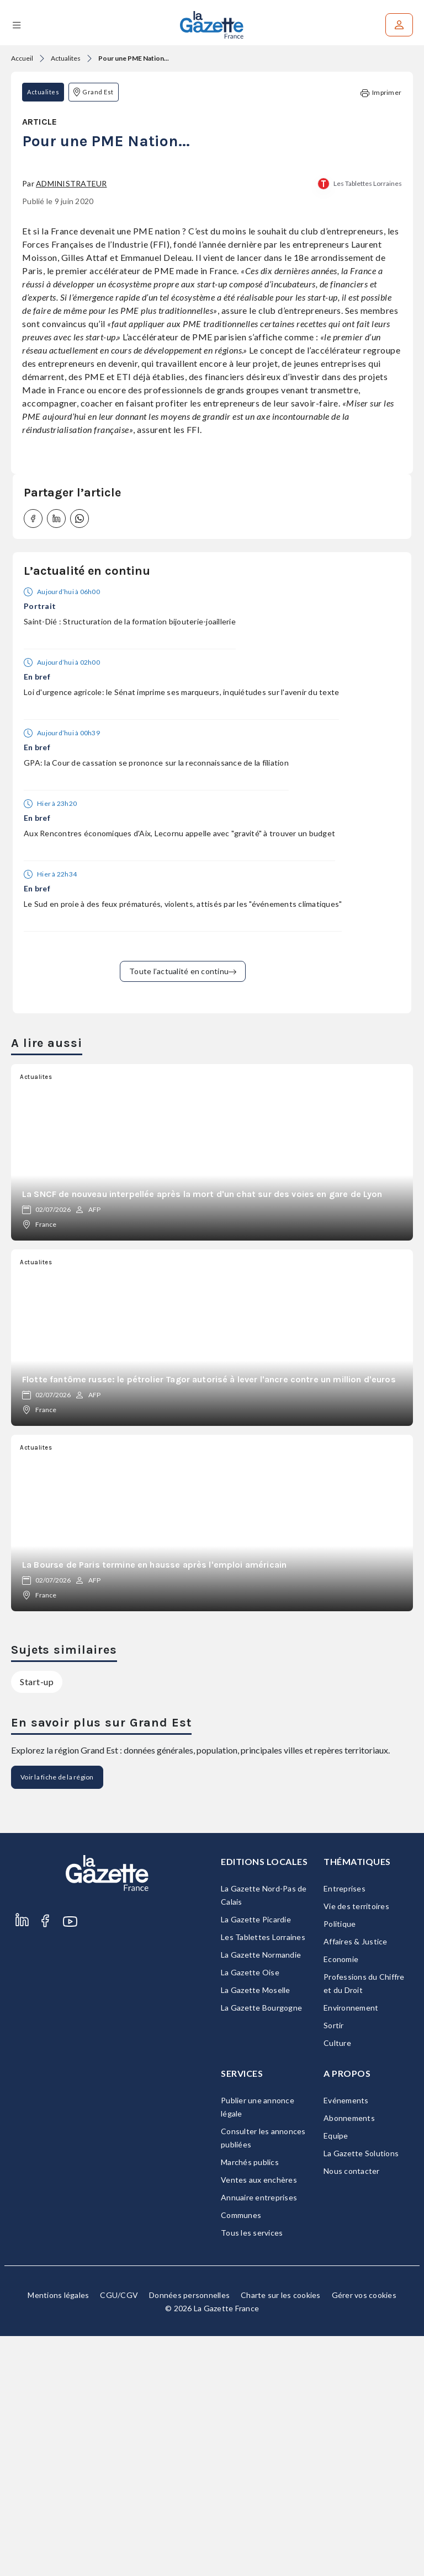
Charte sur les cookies (281, 2535)
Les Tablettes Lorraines (367, 423)
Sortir (334, 2265)
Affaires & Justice (356, 2181)
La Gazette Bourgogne (261, 2247)
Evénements (346, 2340)
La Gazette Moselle (255, 2230)
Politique (340, 2163)
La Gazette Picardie (256, 2159)
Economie (341, 2199)
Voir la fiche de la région (57, 2017)
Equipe (336, 2375)
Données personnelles (189, 2535)
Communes (241, 2455)
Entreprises (344, 2128)
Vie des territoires (356, 2146)
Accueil (22, 58)
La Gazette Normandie (261, 2194)
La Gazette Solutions (361, 2393)
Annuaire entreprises (259, 2437)
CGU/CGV (119, 2535)
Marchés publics (250, 2402)
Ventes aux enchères (259, 2419)
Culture (337, 2283)
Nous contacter (352, 2410)
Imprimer (381, 93)
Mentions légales (58, 2535)
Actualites (66, 58)
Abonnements (349, 2358)
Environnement (351, 2247)
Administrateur (71, 423)
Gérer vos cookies (364, 2535)
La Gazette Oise (250, 2212)
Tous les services (252, 2472)
